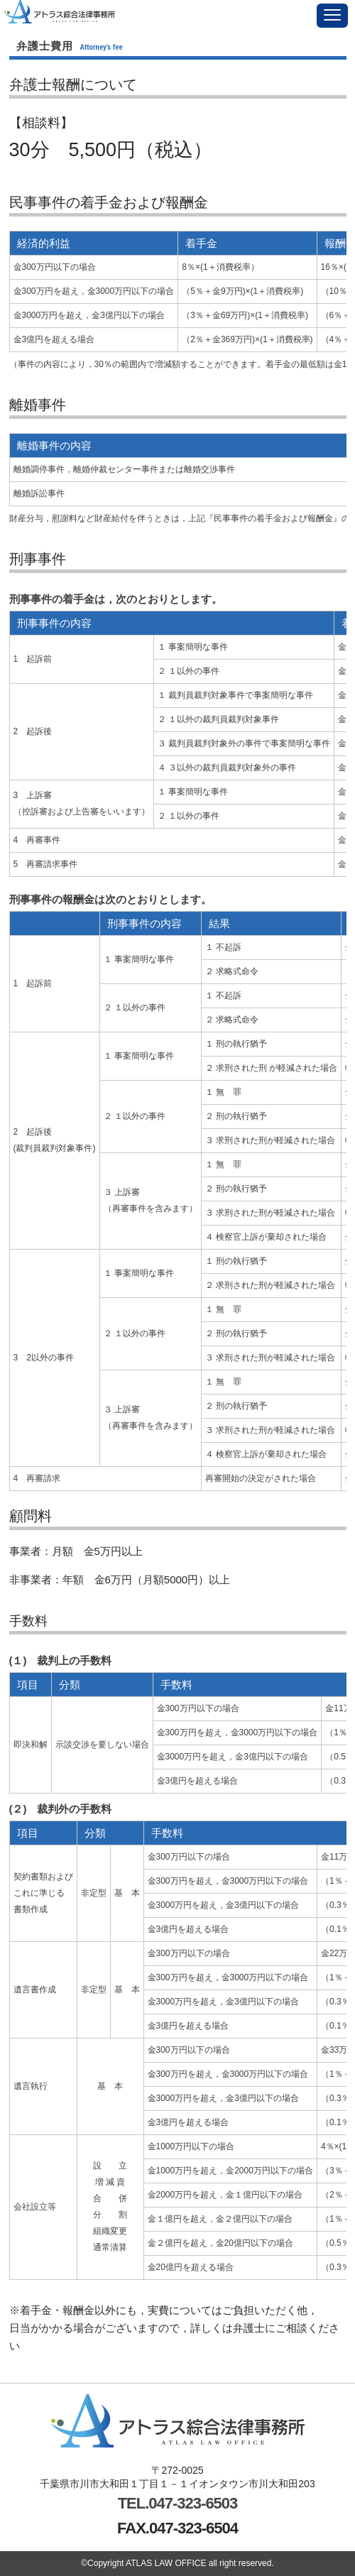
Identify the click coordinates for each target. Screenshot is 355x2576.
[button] (332, 16)
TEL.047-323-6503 (178, 2503)
